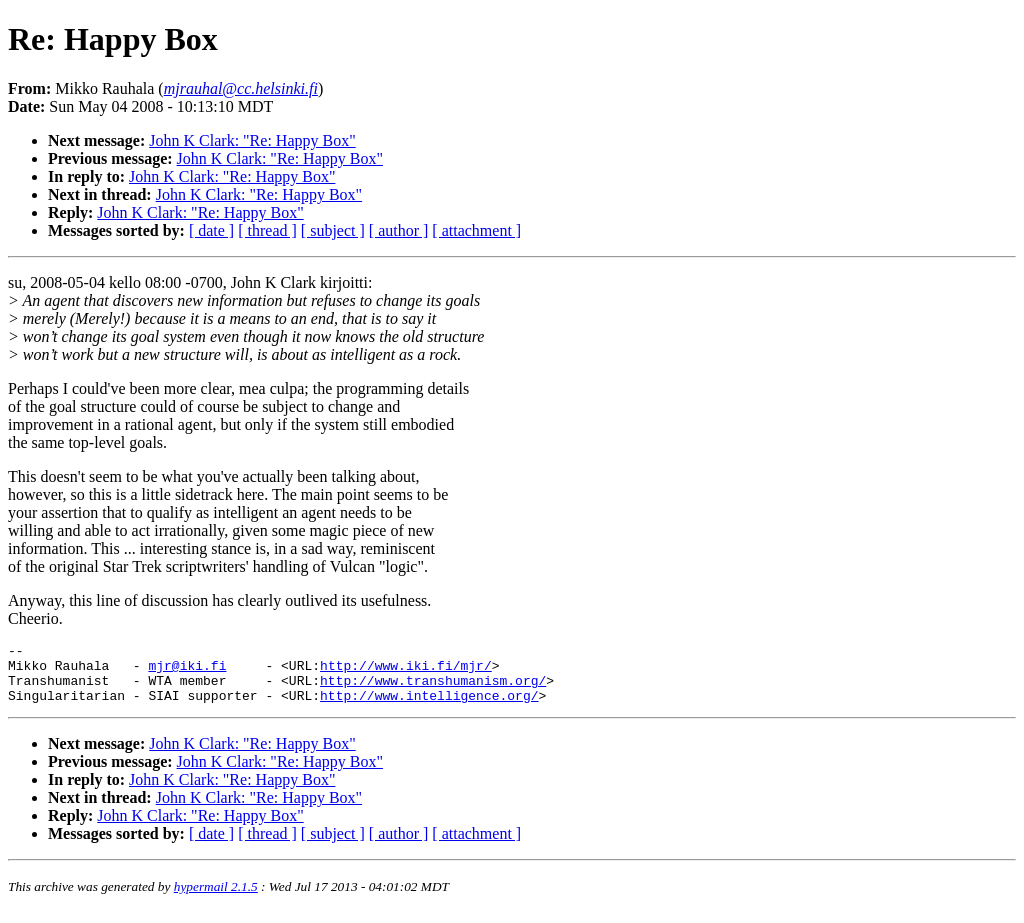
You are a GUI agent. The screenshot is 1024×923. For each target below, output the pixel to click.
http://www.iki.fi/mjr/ (406, 671)
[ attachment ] (476, 230)
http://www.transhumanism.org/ (433, 689)
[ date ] (211, 230)
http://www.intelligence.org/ (429, 707)
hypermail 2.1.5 (216, 898)
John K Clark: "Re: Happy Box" (252, 140)
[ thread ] (267, 230)
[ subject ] (333, 230)
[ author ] (399, 230)
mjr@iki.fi (187, 671)
